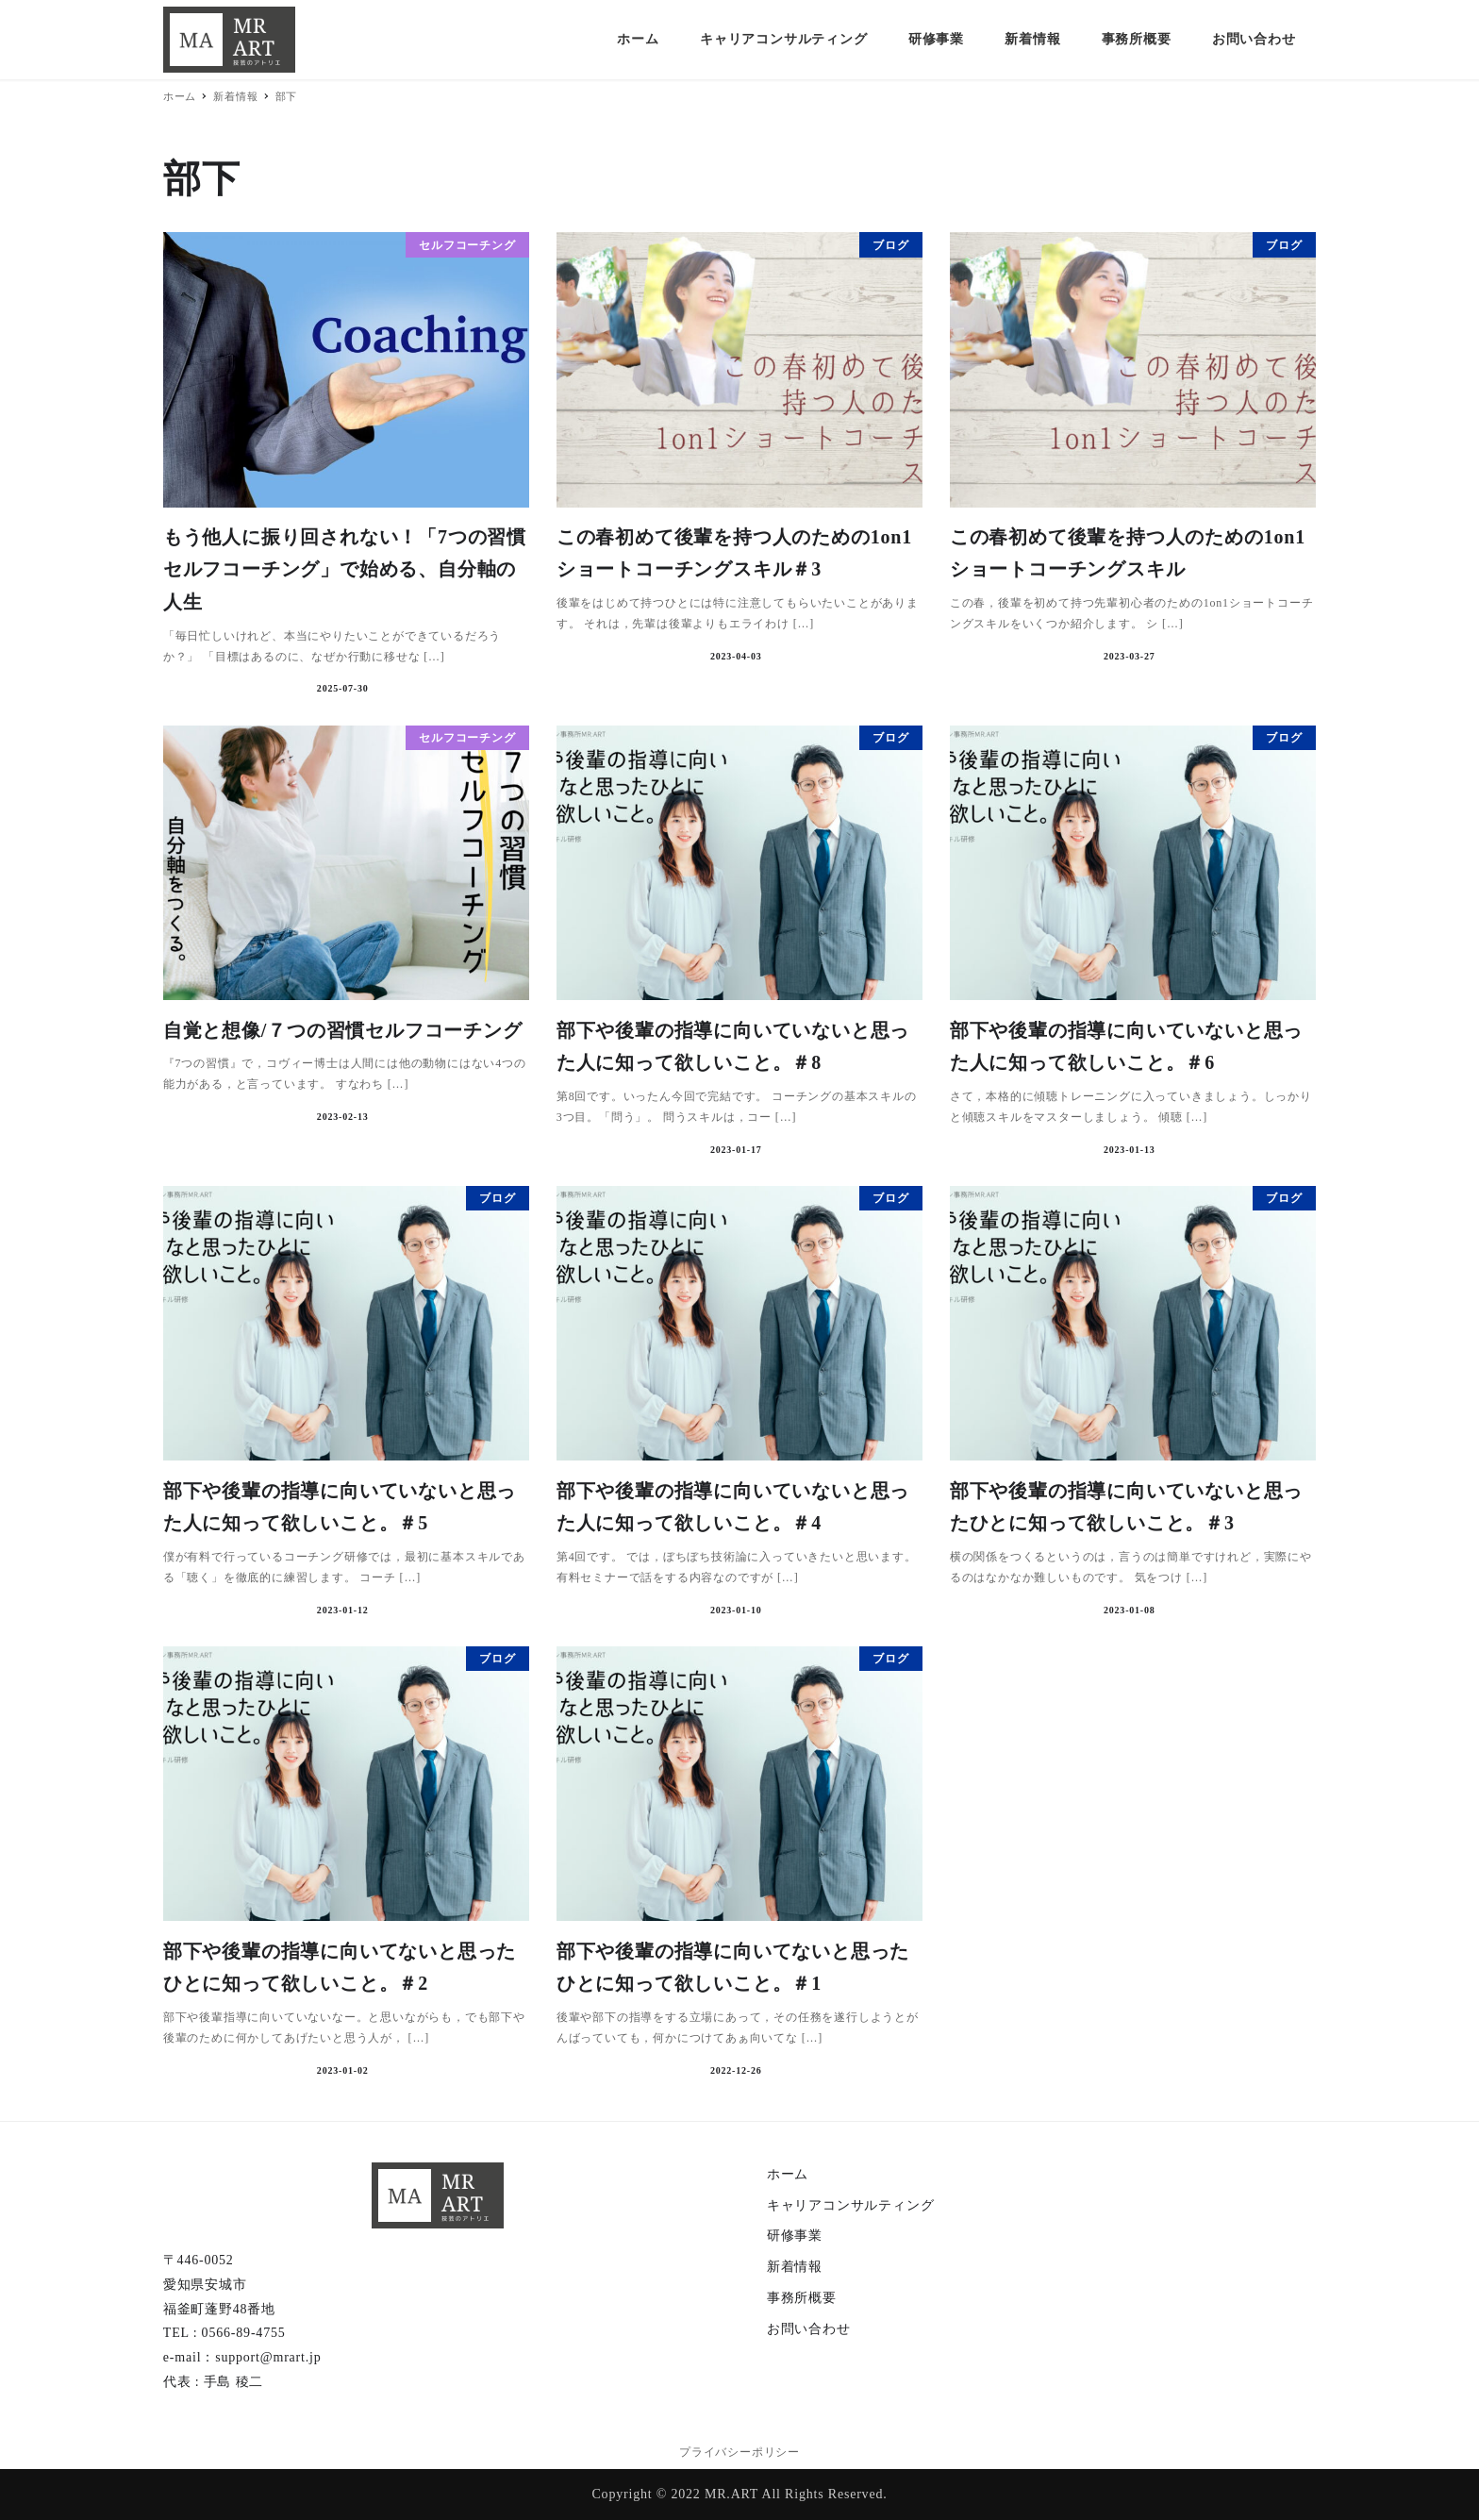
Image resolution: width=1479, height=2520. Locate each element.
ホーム (787, 2174)
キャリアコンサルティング (851, 2205)
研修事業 (795, 2235)
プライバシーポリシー (739, 2452)
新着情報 (795, 2267)
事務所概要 (802, 2298)
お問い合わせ (809, 2329)
